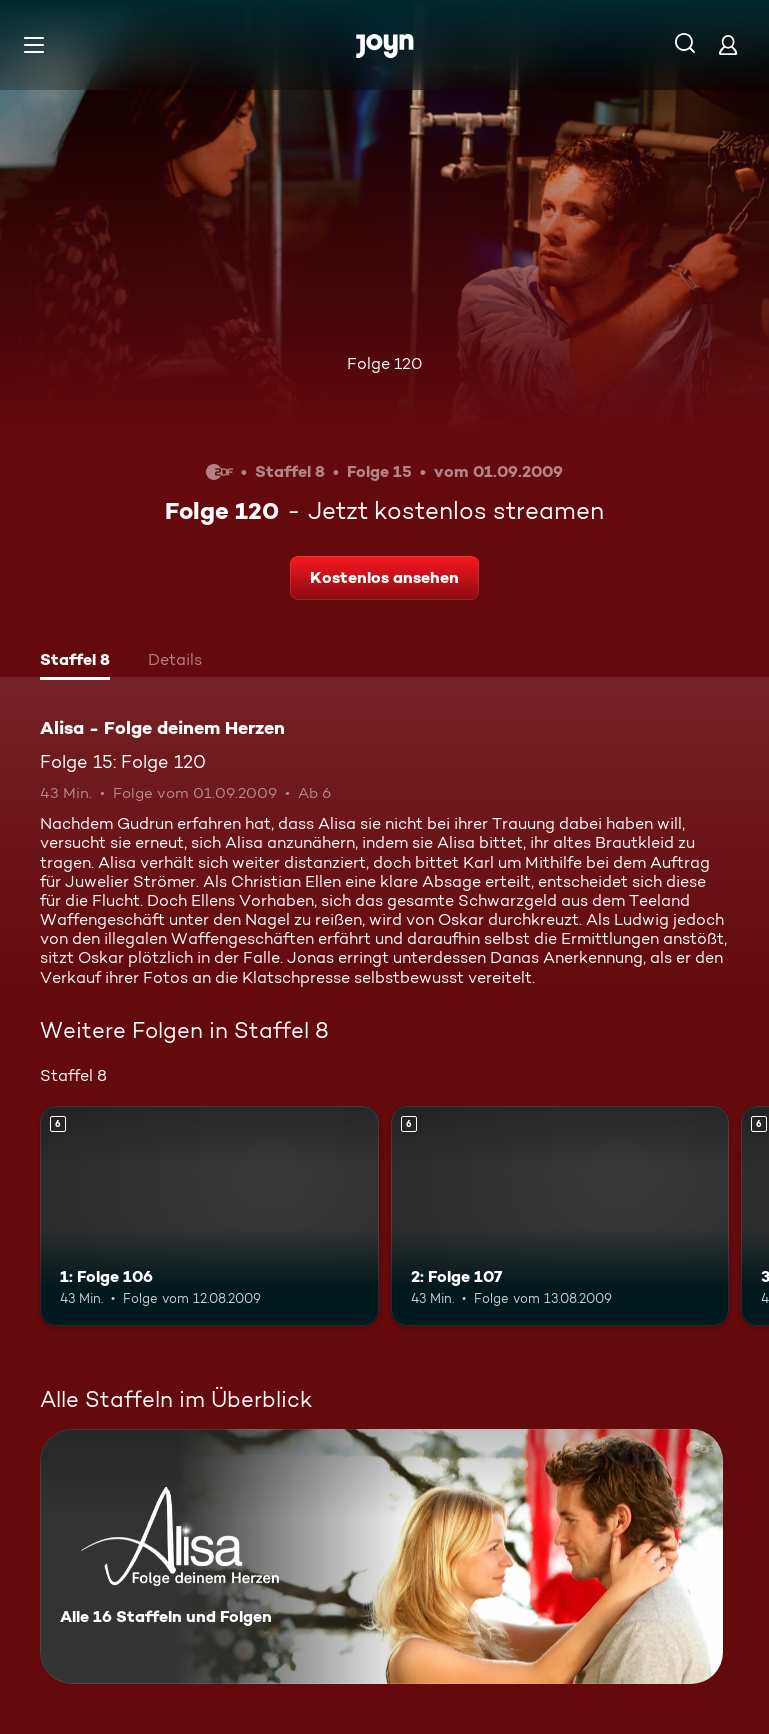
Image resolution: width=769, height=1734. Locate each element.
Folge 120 (384, 363)
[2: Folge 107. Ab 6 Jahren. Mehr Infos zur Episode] (560, 1216)
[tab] (75, 662)
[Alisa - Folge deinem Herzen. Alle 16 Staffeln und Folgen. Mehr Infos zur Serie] (381, 1556)
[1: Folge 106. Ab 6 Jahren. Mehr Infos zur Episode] (209, 1216)
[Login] (728, 44)
